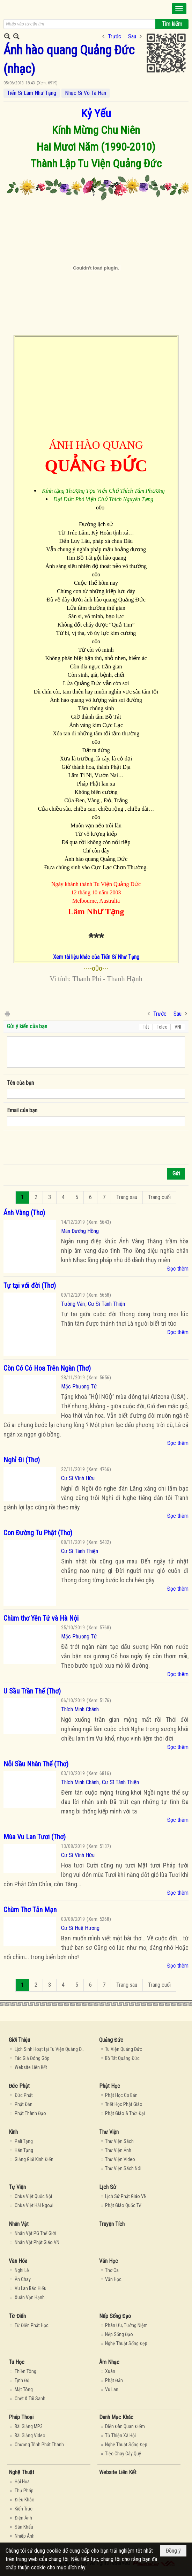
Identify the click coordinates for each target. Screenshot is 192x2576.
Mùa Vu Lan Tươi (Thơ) (34, 1837)
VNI (178, 1027)
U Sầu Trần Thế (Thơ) (32, 1691)
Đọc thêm (178, 1268)
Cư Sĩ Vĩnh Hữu (78, 1478)
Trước (114, 36)
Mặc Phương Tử (79, 1386)
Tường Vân (73, 1304)
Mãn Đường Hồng (80, 1231)
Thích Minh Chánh (80, 1709)
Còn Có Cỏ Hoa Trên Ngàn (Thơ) (47, 1368)
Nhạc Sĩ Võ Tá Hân (85, 93)
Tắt (146, 1027)
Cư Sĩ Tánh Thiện (106, 1304)
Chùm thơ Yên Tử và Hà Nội (41, 1618)
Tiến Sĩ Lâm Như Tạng (31, 93)
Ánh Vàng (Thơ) (24, 1213)
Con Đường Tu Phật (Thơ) (37, 1533)
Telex (162, 1027)
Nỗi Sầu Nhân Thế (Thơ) (35, 1764)
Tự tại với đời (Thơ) (29, 1285)
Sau (132, 36)
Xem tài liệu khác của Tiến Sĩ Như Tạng (96, 957)
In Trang (6, 1013)
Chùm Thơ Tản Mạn (30, 1910)
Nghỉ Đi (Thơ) (21, 1460)
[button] (179, 9)
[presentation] (60, 1147)
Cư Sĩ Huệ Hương (80, 1928)
